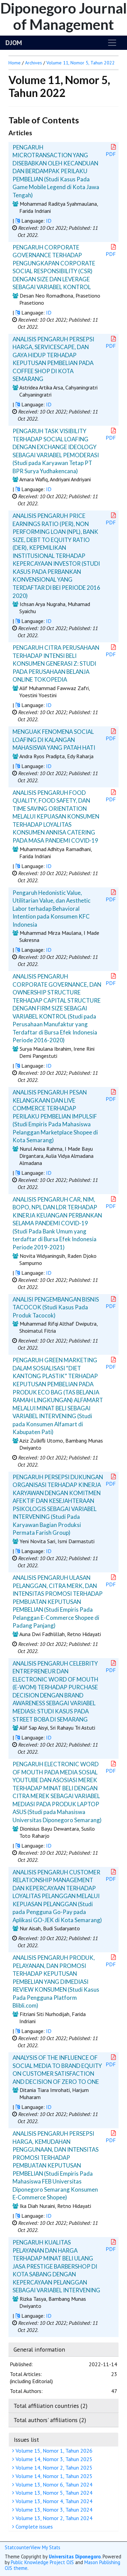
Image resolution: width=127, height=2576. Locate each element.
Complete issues (33, 2526)
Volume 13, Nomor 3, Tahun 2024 (53, 2509)
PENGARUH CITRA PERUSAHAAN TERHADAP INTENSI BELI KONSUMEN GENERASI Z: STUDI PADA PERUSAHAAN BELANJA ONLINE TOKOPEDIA (56, 663)
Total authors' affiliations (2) (50, 2420)
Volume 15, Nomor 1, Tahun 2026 (53, 2450)
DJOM (13, 42)
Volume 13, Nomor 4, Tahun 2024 (53, 2501)
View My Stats (45, 2547)
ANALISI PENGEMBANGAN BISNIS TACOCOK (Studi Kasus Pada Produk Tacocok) (56, 1307)
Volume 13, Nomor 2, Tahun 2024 (53, 2518)
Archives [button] (33, 63)
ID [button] (48, 220)
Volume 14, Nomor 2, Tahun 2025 (53, 2467)
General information (39, 2349)
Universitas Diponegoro (75, 2556)
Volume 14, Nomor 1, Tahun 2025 (53, 2476)
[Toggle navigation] (112, 42)
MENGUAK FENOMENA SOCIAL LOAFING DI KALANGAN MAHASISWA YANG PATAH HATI (54, 739)
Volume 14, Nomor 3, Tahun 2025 (53, 2459)
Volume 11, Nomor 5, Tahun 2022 (80, 63)
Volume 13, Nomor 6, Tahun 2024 (53, 2484)
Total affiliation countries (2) (50, 2406)
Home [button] (14, 63)
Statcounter (17, 2547)
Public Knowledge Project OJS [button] (42, 2562)
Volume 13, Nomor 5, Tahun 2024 (53, 2492)
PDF (111, 150)
